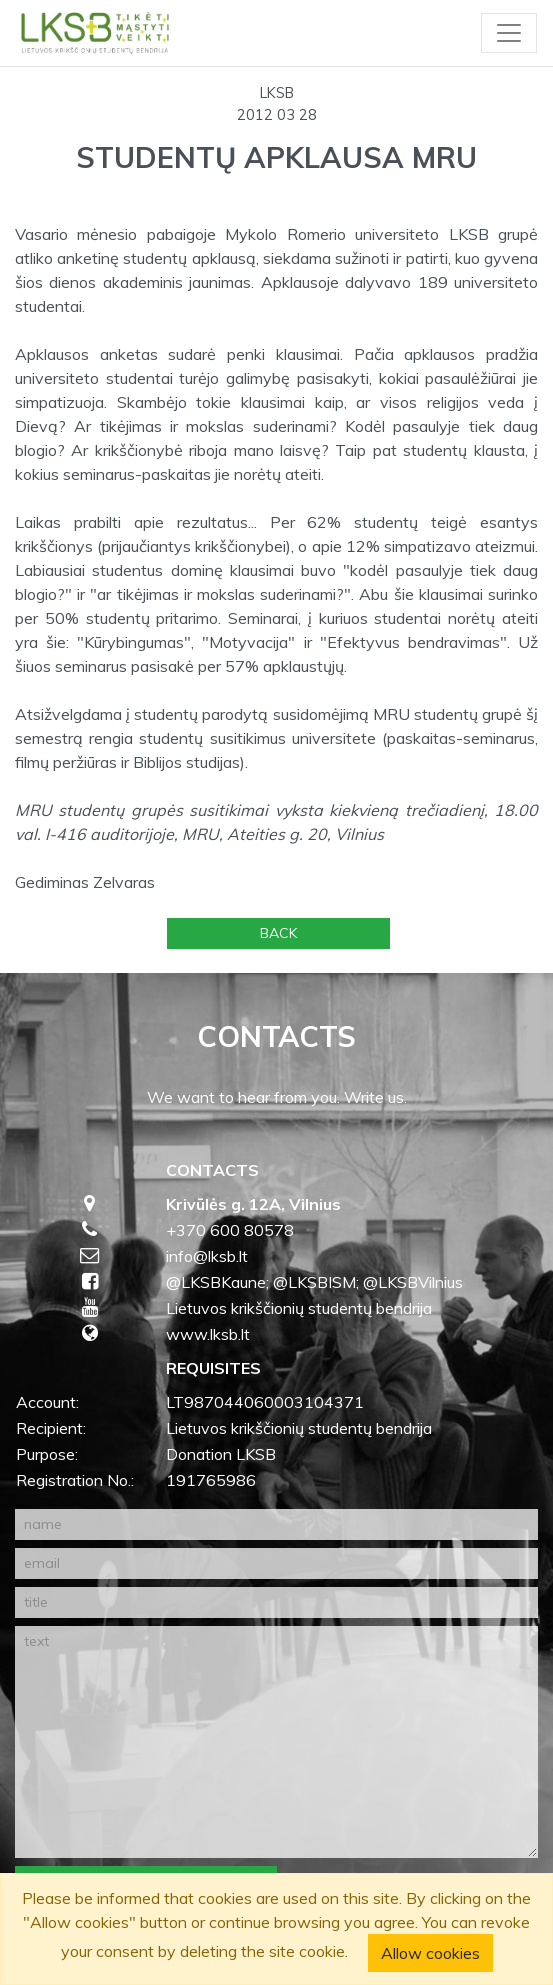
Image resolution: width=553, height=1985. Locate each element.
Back (278, 933)
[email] (276, 1563)
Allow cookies (430, 1953)
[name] (276, 1524)
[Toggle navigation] (509, 33)
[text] (276, 1742)
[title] (276, 1602)
